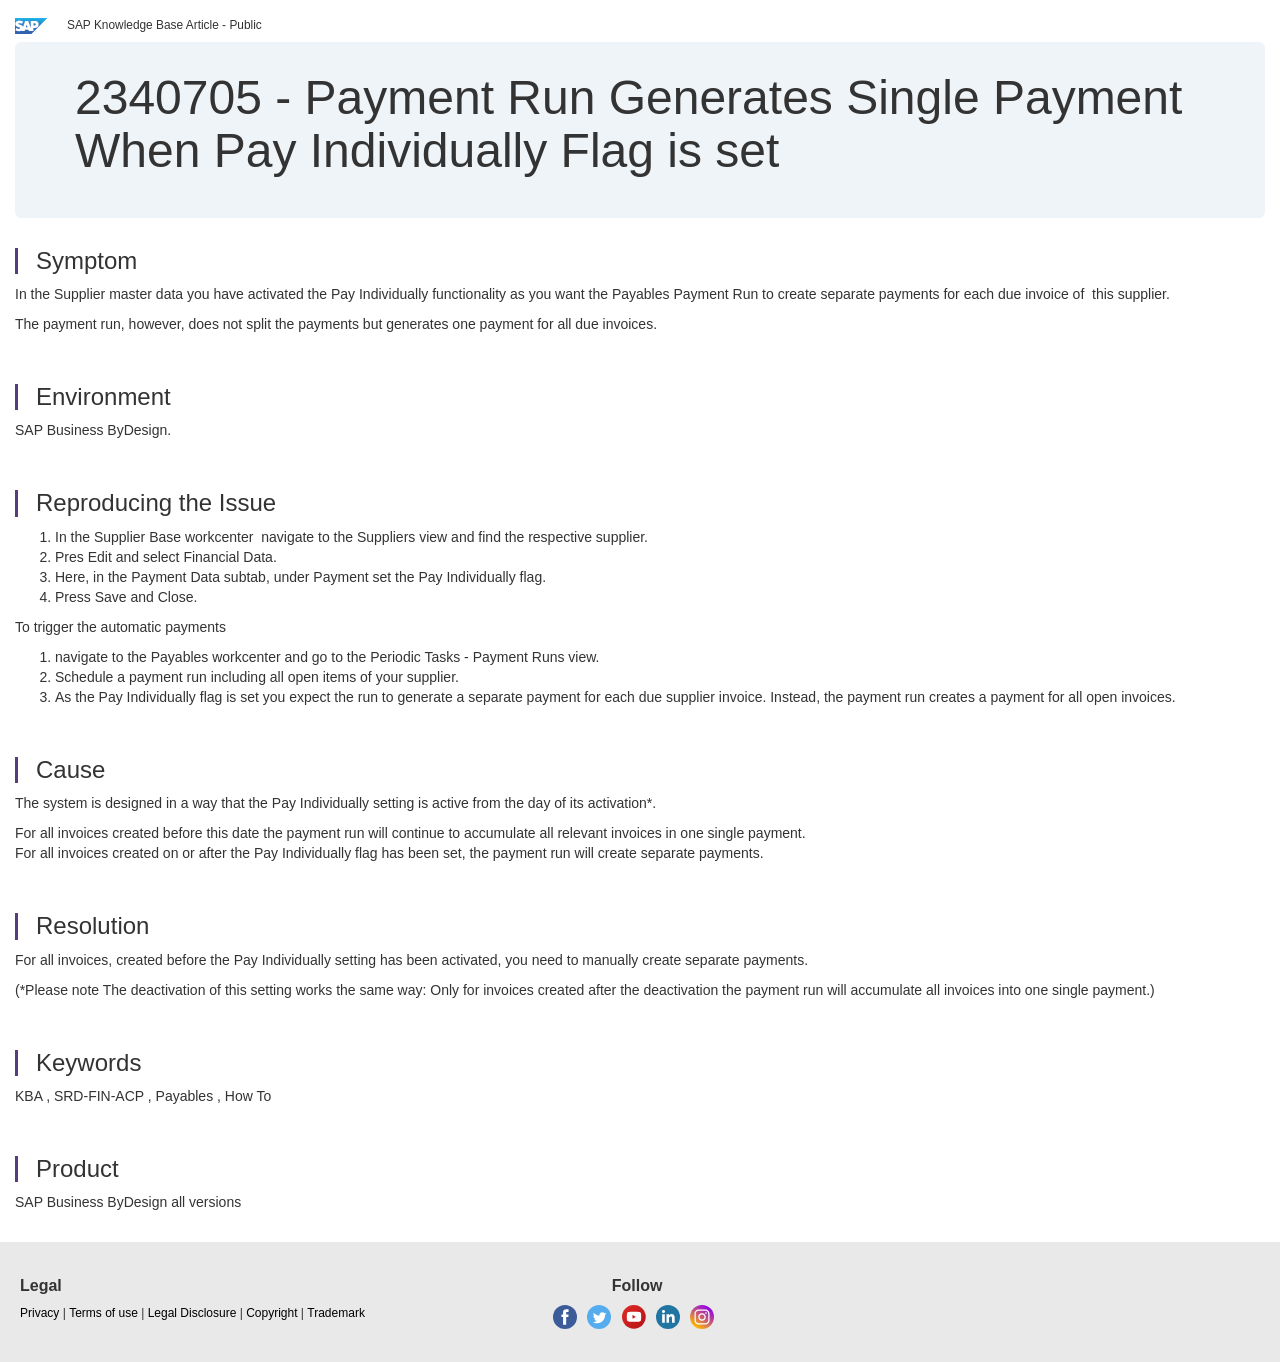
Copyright (271, 1313)
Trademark (336, 1313)
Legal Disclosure (192, 1313)
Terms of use (103, 1313)
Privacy (39, 1313)
